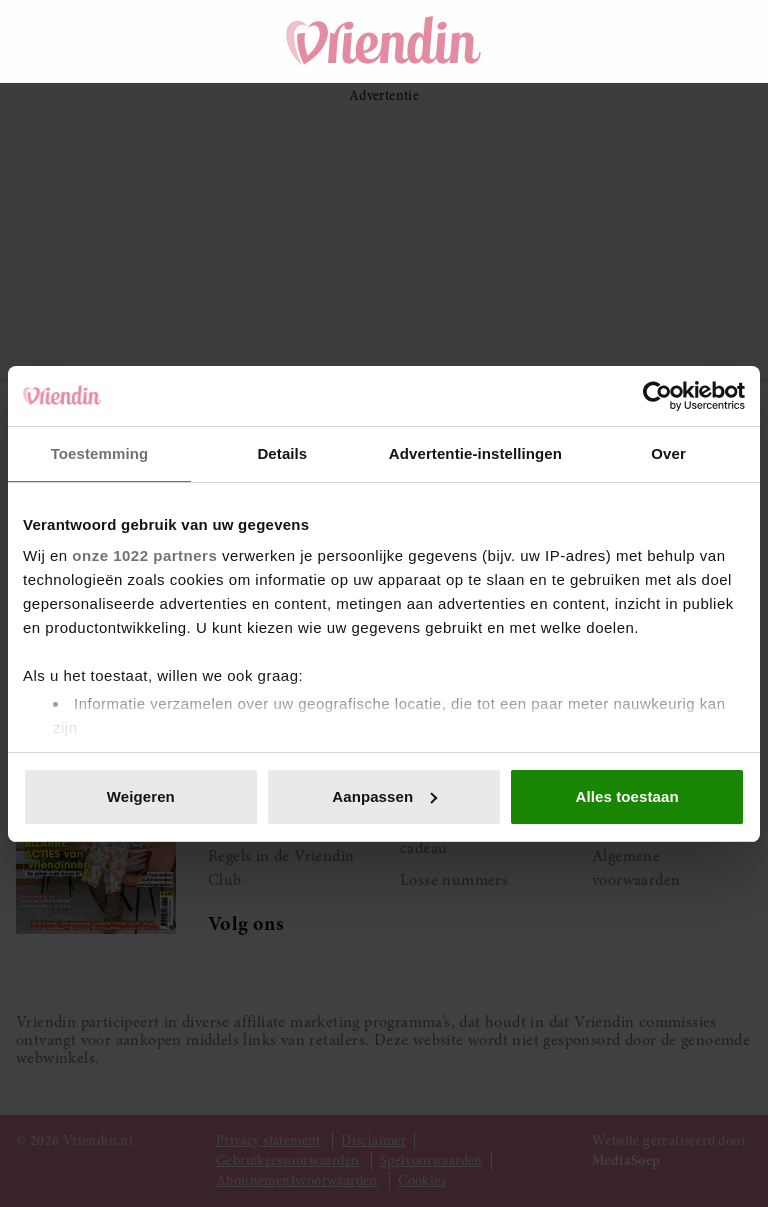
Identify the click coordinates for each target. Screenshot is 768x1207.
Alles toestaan (627, 796)
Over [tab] (668, 453)
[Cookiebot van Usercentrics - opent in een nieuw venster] (657, 396)
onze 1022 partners (144, 555)
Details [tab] (282, 453)
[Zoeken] (616, 41)
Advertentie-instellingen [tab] (475, 453)
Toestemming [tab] (100, 453)
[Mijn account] (728, 41)
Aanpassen (384, 796)
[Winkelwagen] (672, 41)
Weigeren (141, 796)
